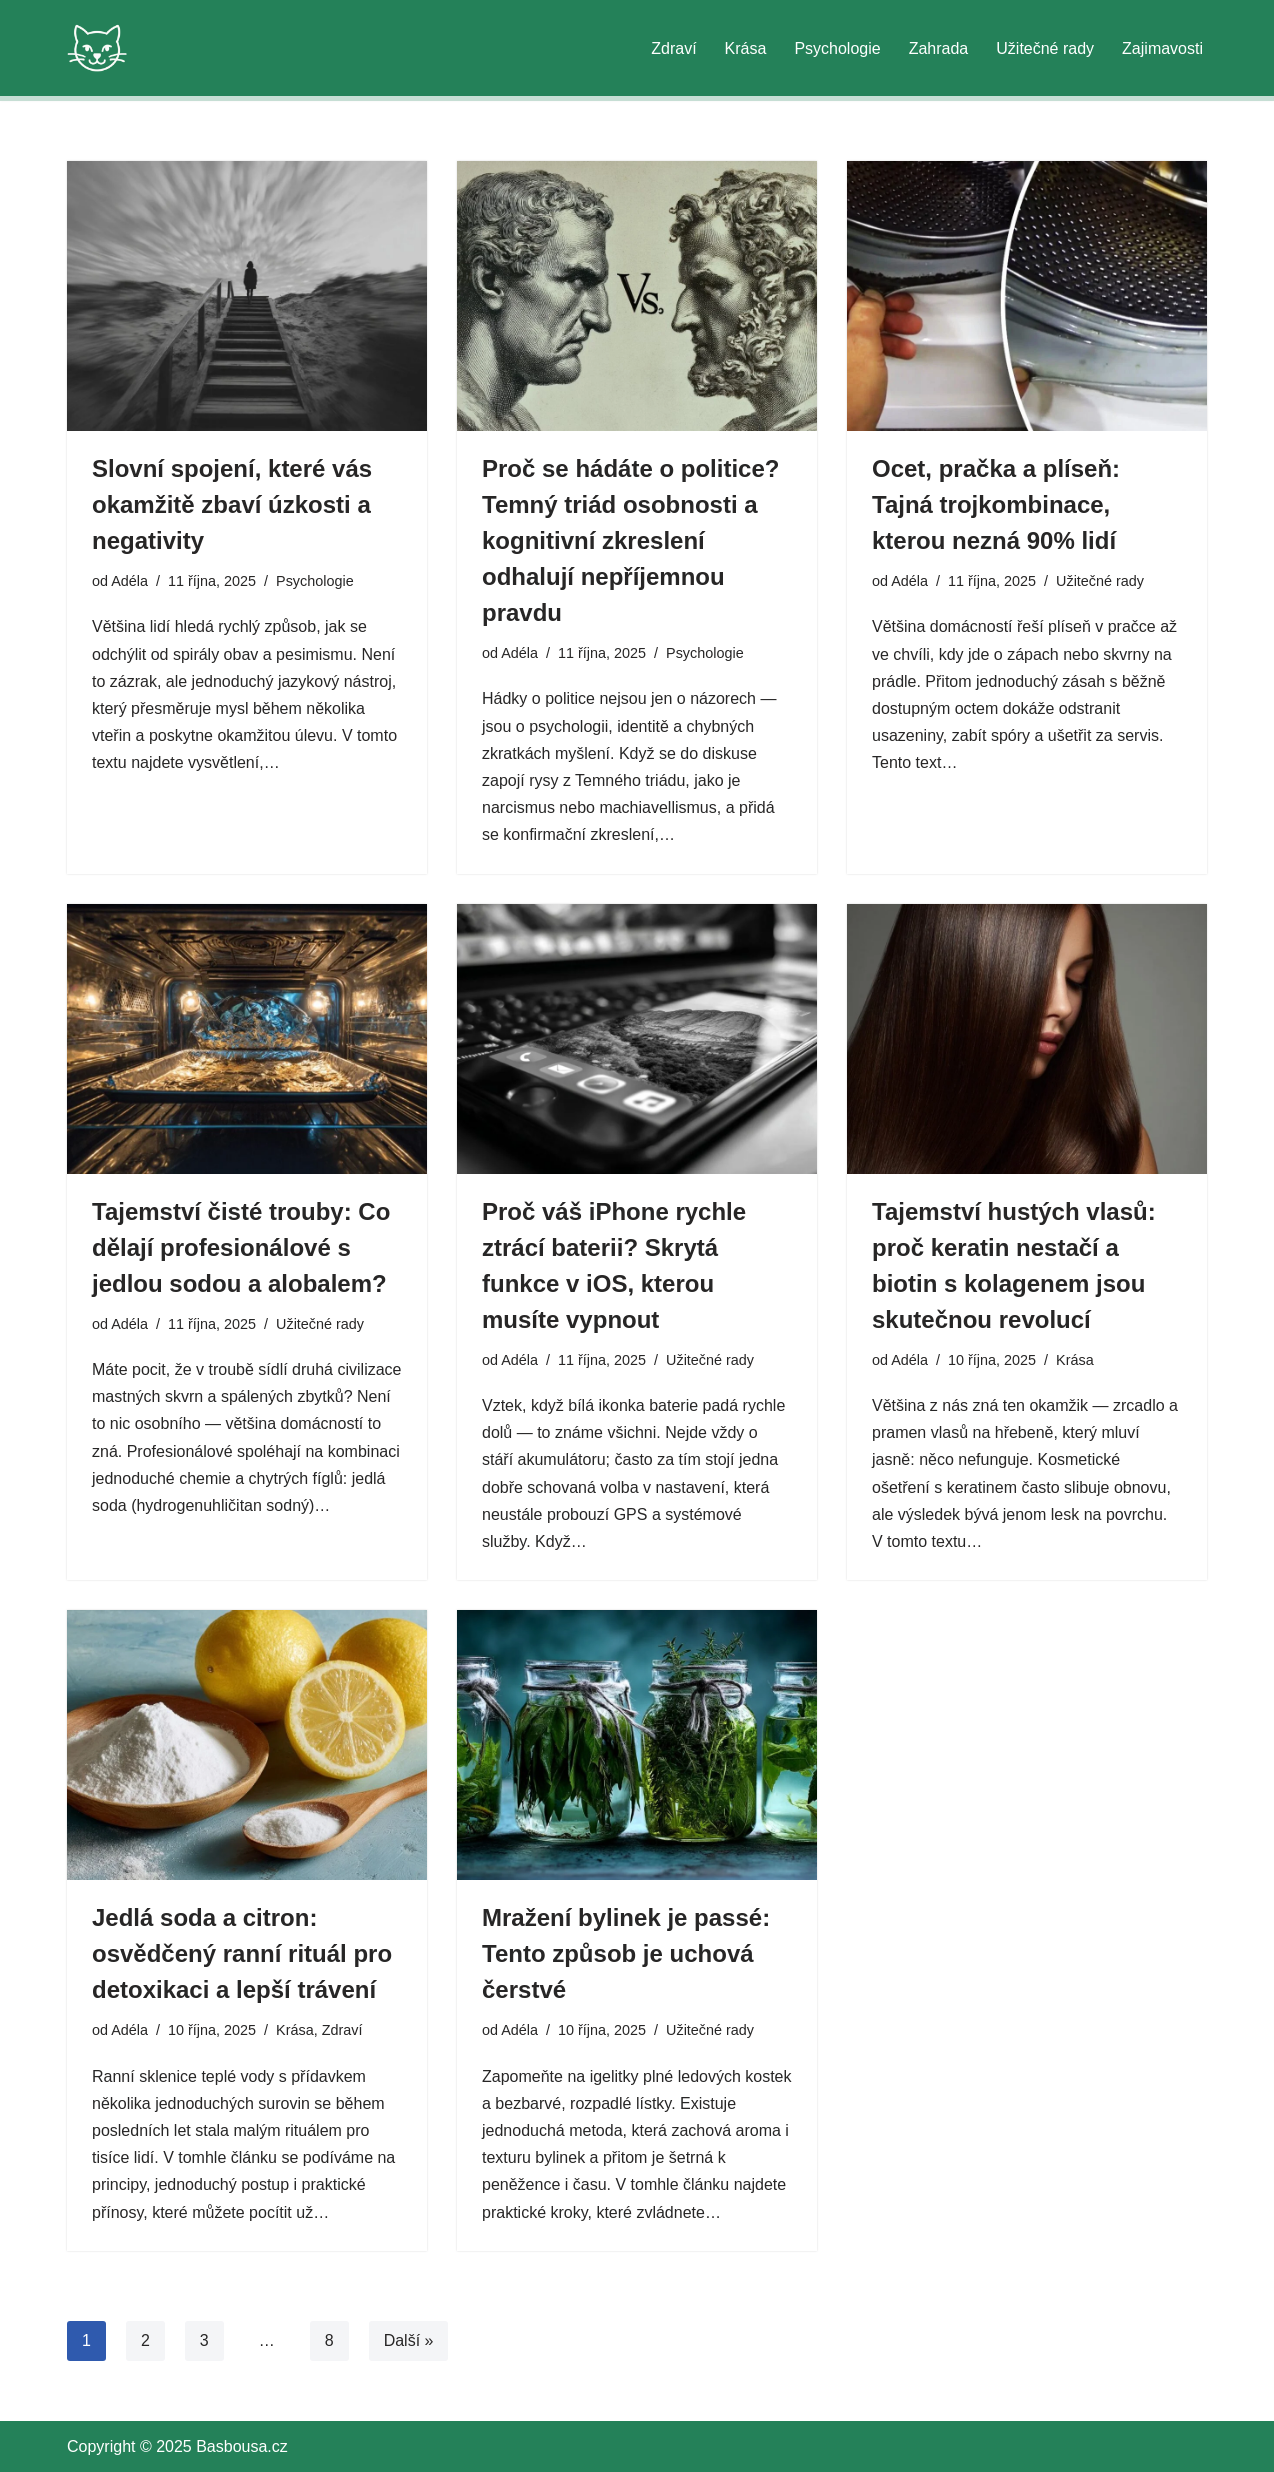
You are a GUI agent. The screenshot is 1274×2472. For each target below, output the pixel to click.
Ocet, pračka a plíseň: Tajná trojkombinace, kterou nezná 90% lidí (996, 504)
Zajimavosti (1162, 48)
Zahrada (939, 48)
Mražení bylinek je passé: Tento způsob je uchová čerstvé (626, 1953)
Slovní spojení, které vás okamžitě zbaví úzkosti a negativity (232, 504)
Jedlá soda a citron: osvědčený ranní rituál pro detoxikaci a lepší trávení (242, 1953)
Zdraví (673, 48)
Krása (746, 48)
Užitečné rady (1045, 48)
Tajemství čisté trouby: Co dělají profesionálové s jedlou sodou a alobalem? (241, 1247)
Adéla (129, 581)
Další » (409, 2340)
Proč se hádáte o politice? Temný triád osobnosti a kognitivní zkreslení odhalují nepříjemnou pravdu (630, 540)
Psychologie (837, 48)
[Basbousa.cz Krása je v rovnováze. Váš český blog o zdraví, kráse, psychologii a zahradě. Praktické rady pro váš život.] (97, 48)
